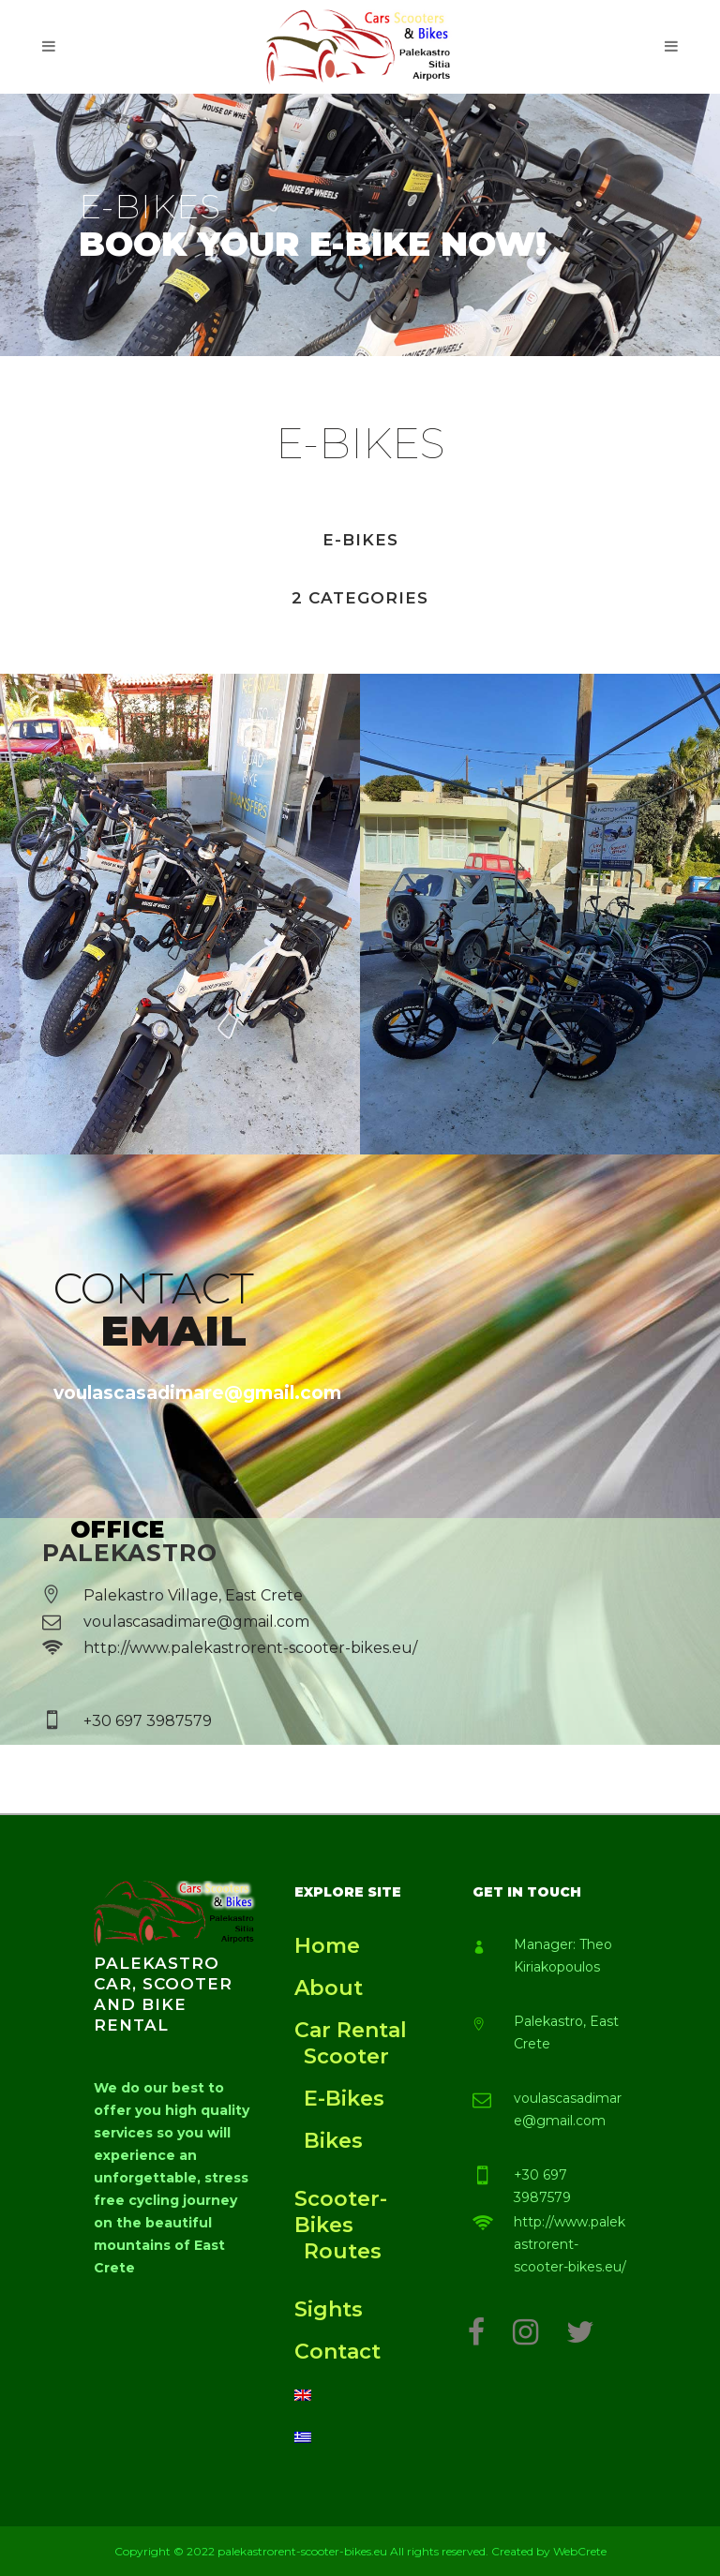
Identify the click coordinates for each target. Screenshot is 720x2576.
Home (327, 1945)
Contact (337, 2351)
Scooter (346, 2056)
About (328, 1988)
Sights (328, 2309)
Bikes (333, 2140)
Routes (343, 2251)
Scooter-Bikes (340, 2212)
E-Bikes (344, 2098)
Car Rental (350, 2030)
